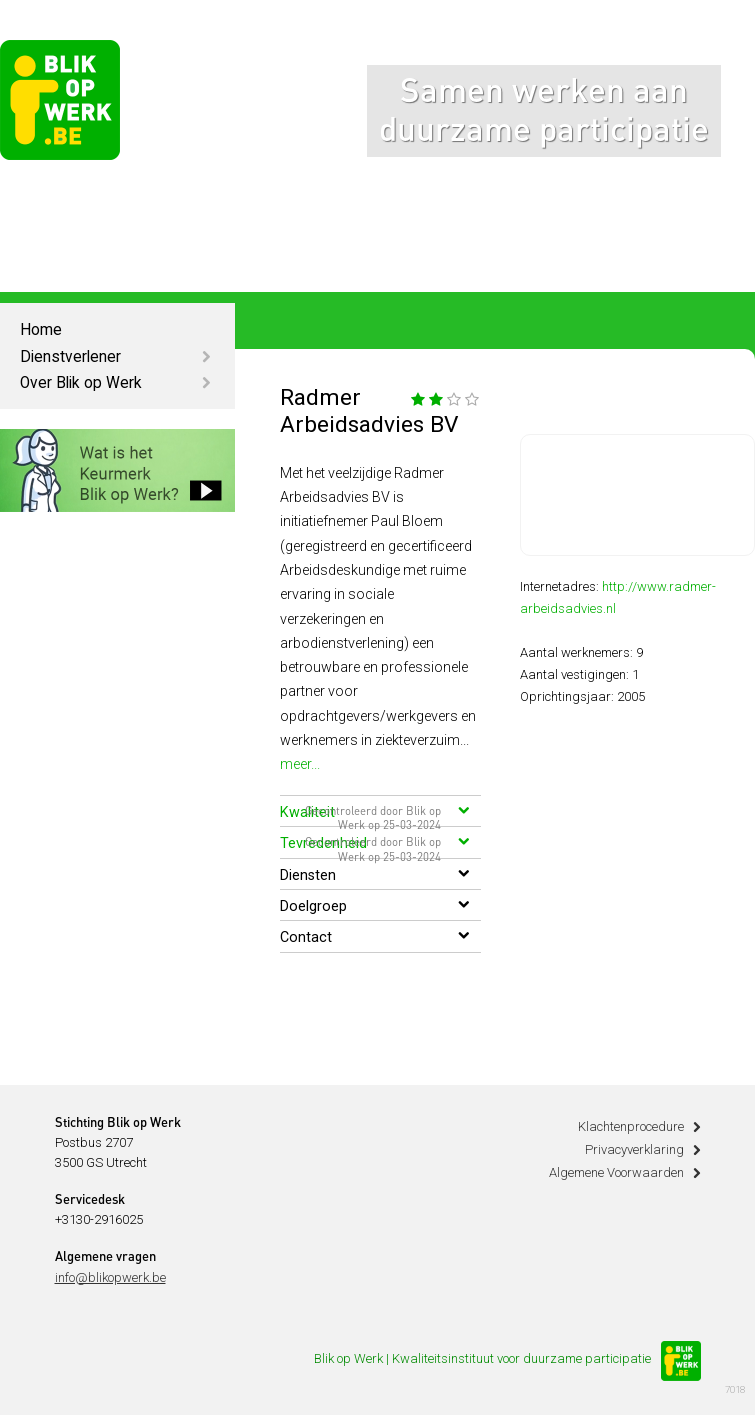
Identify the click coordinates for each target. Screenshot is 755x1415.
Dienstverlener (70, 357)
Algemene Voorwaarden (616, 1172)
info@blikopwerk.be (110, 1277)
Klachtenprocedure (631, 1126)
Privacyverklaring (634, 1149)
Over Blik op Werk (81, 383)
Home (41, 330)
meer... (300, 764)
